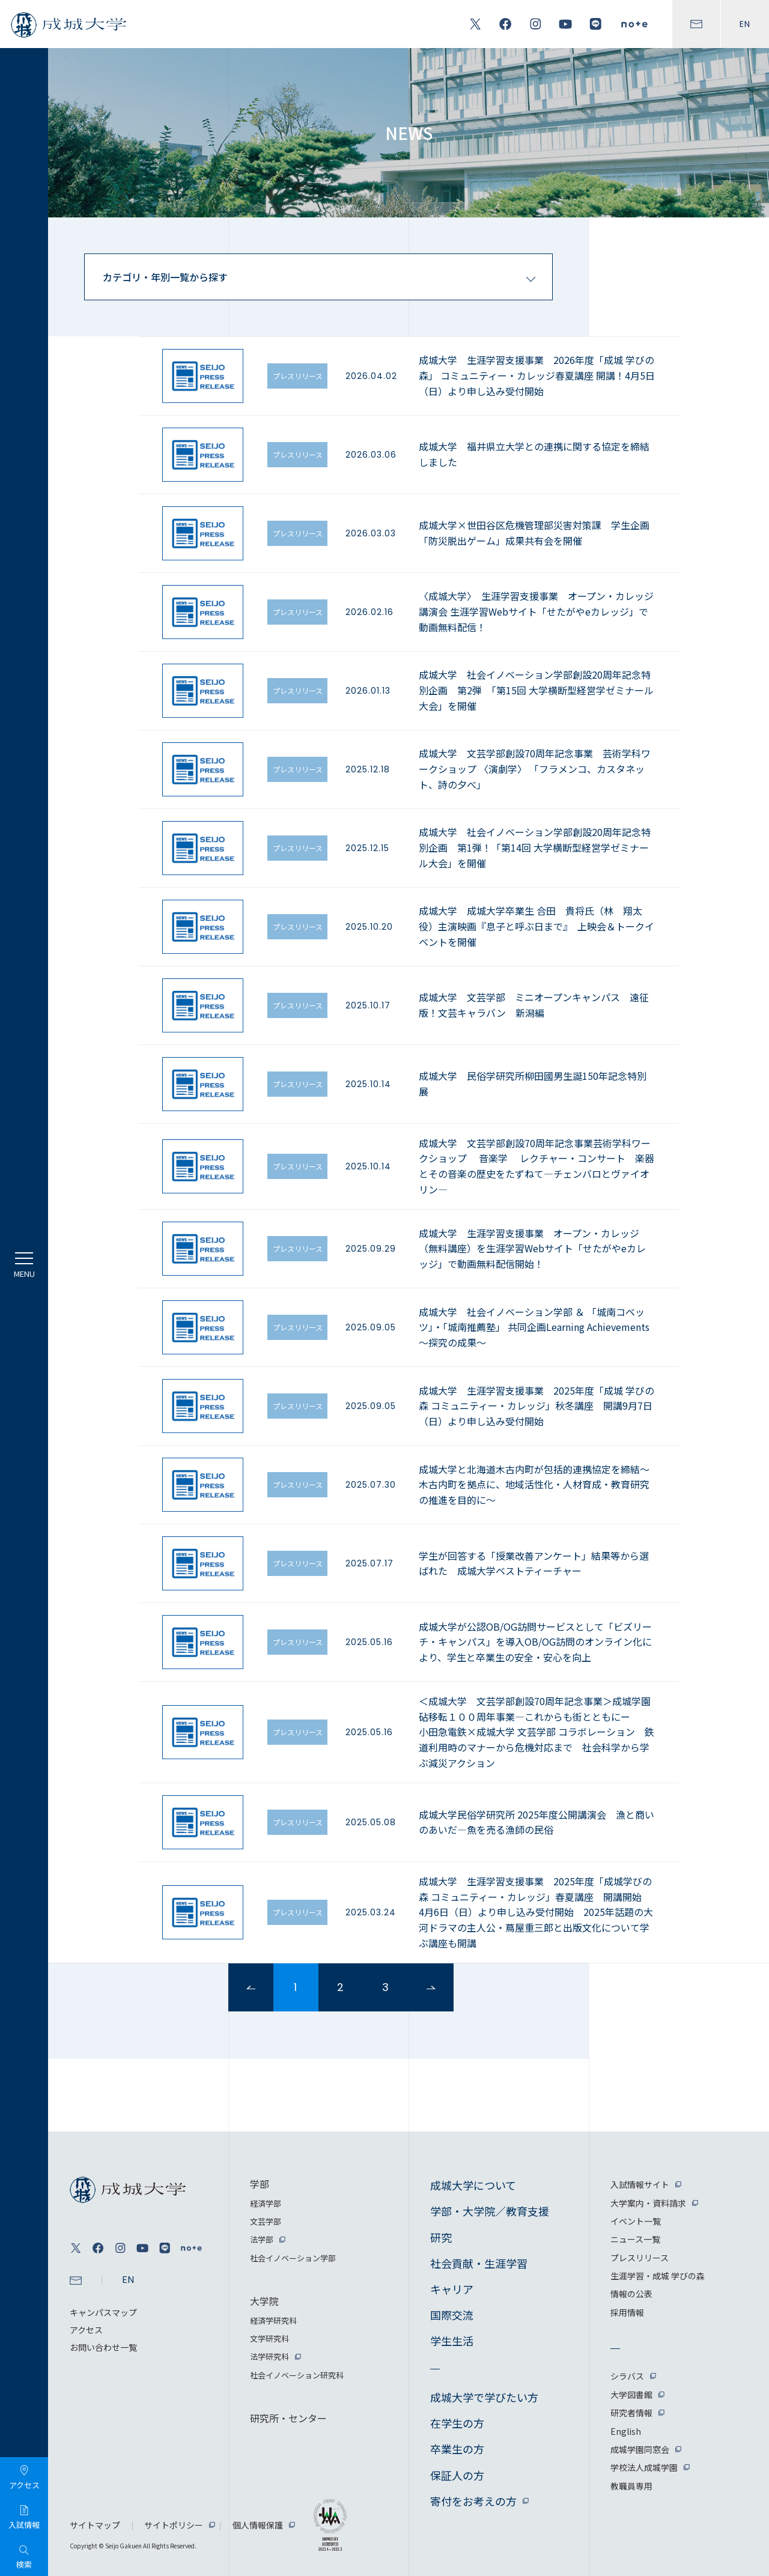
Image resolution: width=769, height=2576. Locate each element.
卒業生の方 (457, 2448)
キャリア (451, 2289)
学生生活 (451, 2340)
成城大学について (473, 2185)
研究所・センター (288, 2418)
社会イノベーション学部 (293, 2258)
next (431, 1987)
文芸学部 (265, 2221)
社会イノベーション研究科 (297, 2375)
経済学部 (265, 2203)
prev (250, 1987)
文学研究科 (269, 2338)
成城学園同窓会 (639, 2449)
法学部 (261, 2239)
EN (745, 24)
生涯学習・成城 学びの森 (657, 2276)
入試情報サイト (639, 2184)
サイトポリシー (173, 2525)
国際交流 (451, 2315)
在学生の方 (457, 2423)
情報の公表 (631, 2294)
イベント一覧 (635, 2221)
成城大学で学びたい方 (484, 2397)
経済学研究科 (273, 2320)
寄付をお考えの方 (473, 2501)
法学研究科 (269, 2356)
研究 (441, 2237)
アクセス (86, 2330)
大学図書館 (631, 2395)
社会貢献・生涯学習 (478, 2263)
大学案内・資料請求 (648, 2203)
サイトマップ (95, 2525)
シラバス (627, 2376)
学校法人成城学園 (644, 2467)
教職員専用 (631, 2486)
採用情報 (627, 2312)
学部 (259, 2184)
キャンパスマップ (103, 2312)
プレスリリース (639, 2258)
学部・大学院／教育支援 (489, 2211)
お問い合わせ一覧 (103, 2347)
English (625, 2431)
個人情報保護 (258, 2525)
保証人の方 (457, 2475)
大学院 (264, 2301)
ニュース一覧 (635, 2239)
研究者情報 (631, 2413)
